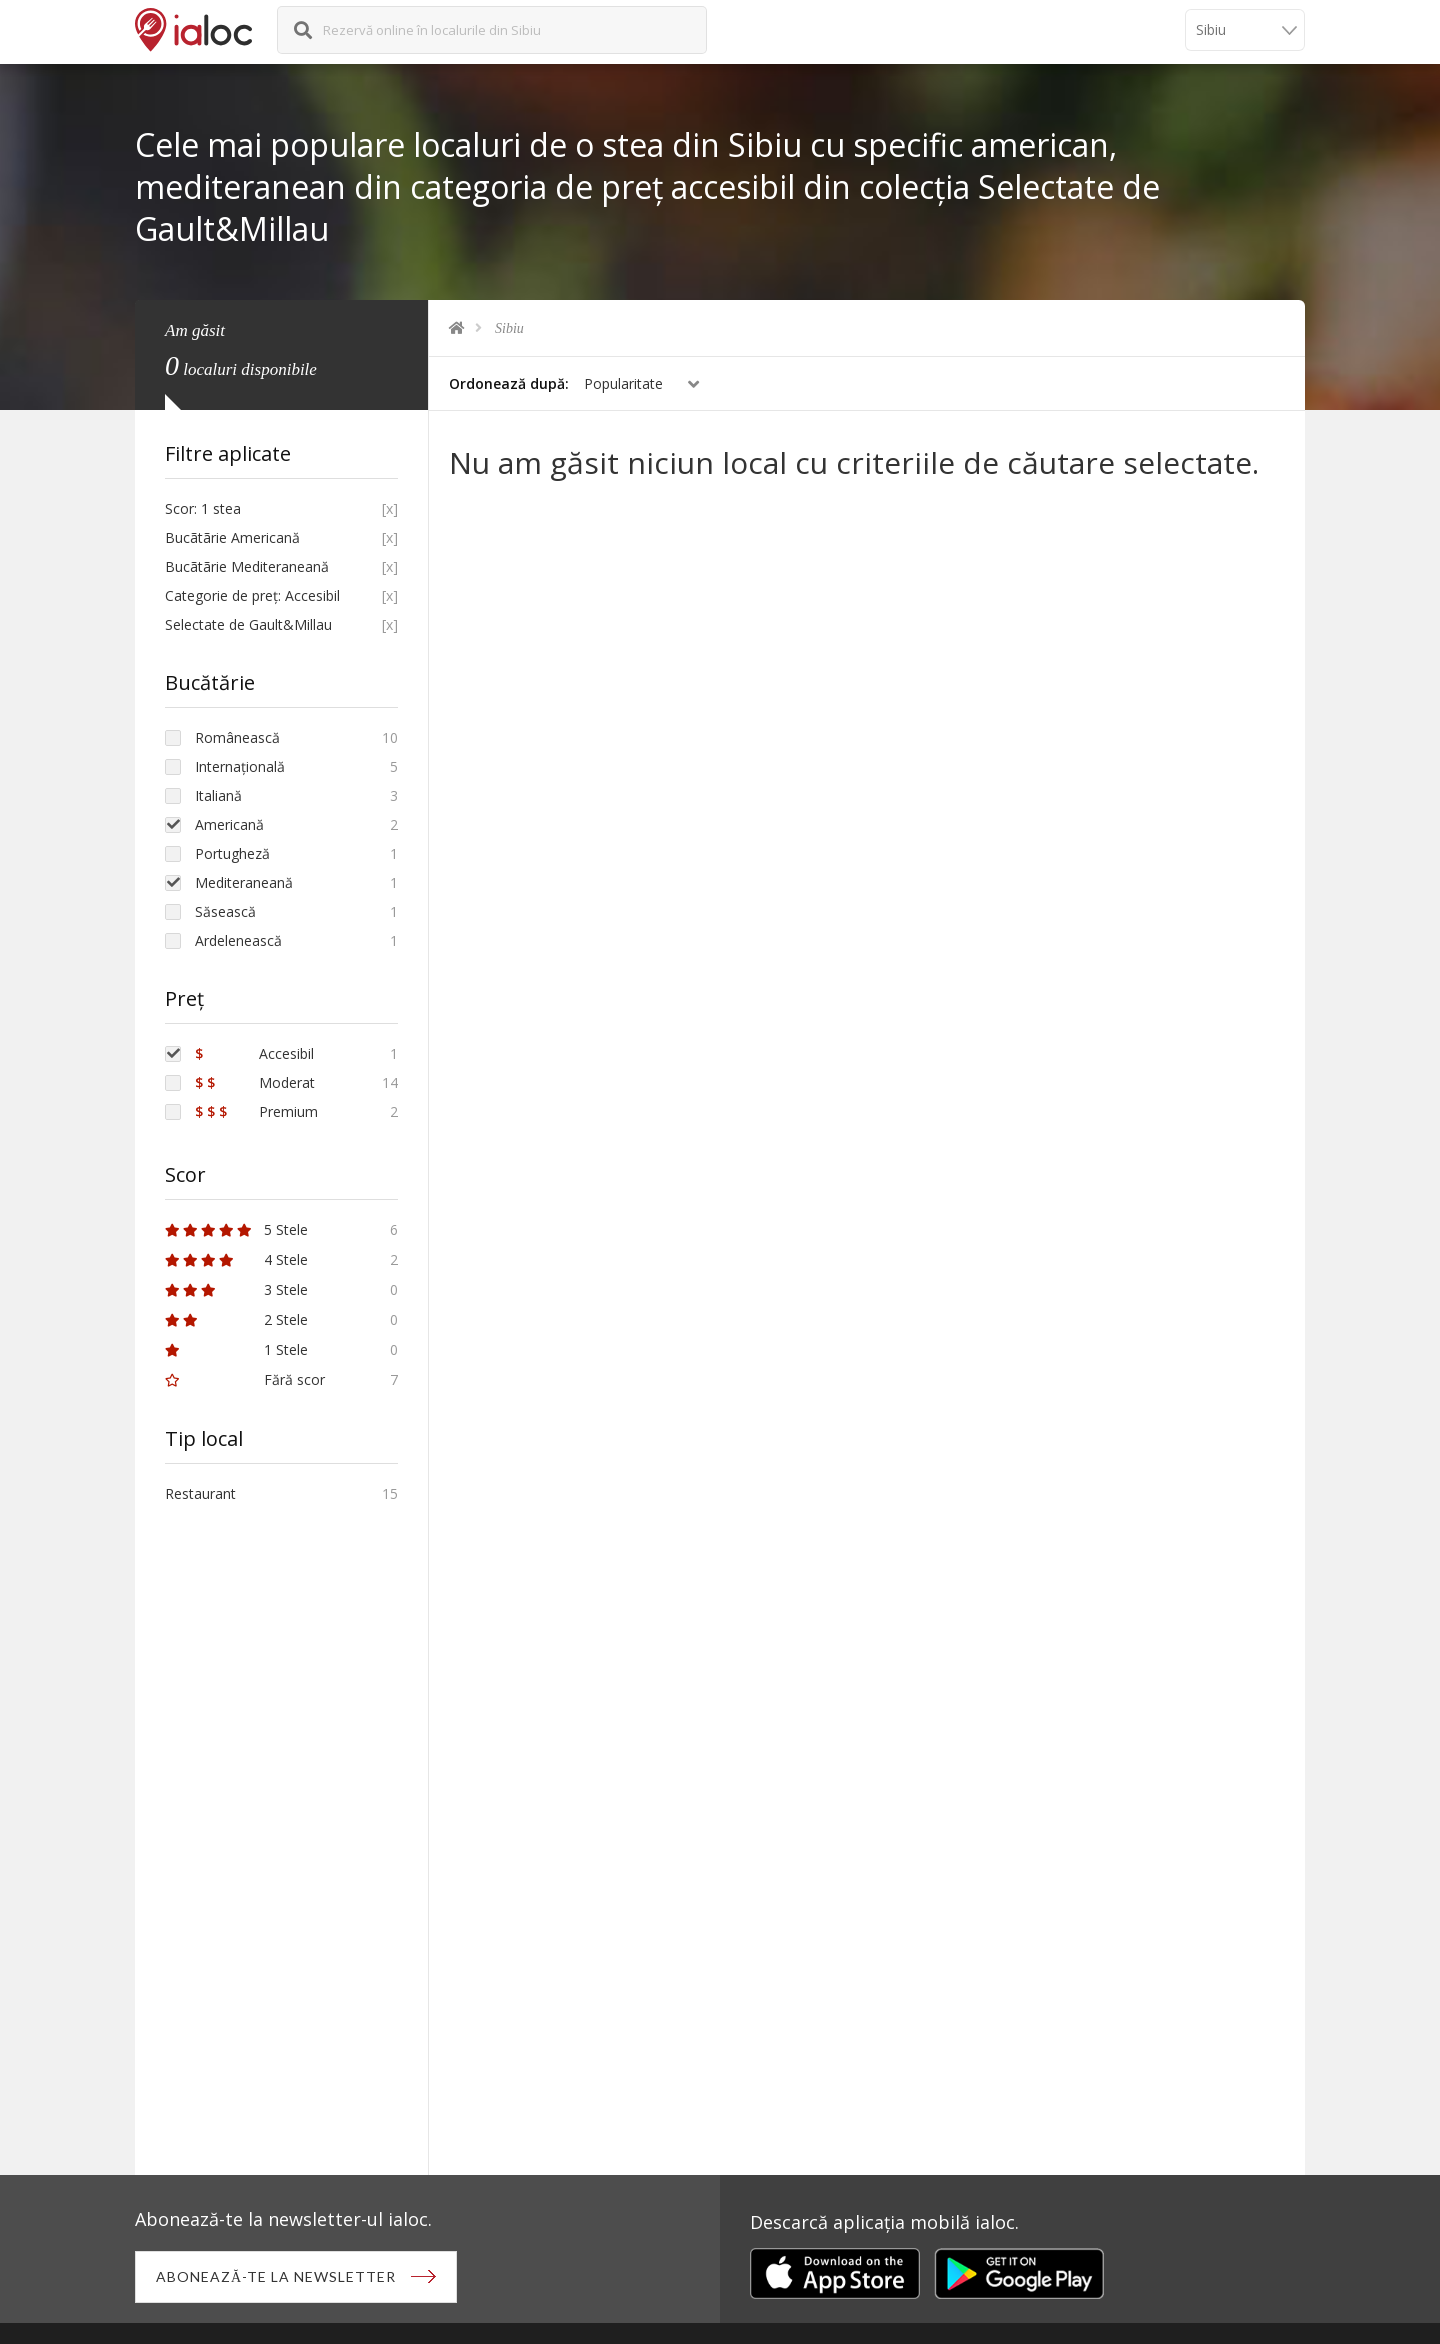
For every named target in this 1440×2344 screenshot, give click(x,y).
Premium (256, 1111)
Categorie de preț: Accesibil (252, 595)
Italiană (218, 795)
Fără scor (245, 1379)
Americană (229, 824)
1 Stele (236, 1349)
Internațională (240, 766)
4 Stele (236, 1259)
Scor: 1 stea (203, 508)
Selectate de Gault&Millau (248, 624)
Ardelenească (238, 940)
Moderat (255, 1082)
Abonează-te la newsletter (276, 2276)
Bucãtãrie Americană (232, 537)
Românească (237, 737)
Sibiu (509, 328)
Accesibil (254, 1053)
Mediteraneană (244, 882)
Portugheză (232, 853)
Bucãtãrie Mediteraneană (247, 566)
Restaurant (200, 1493)
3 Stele (236, 1289)
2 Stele (236, 1319)
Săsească (225, 911)
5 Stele (236, 1229)
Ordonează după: (509, 383)
